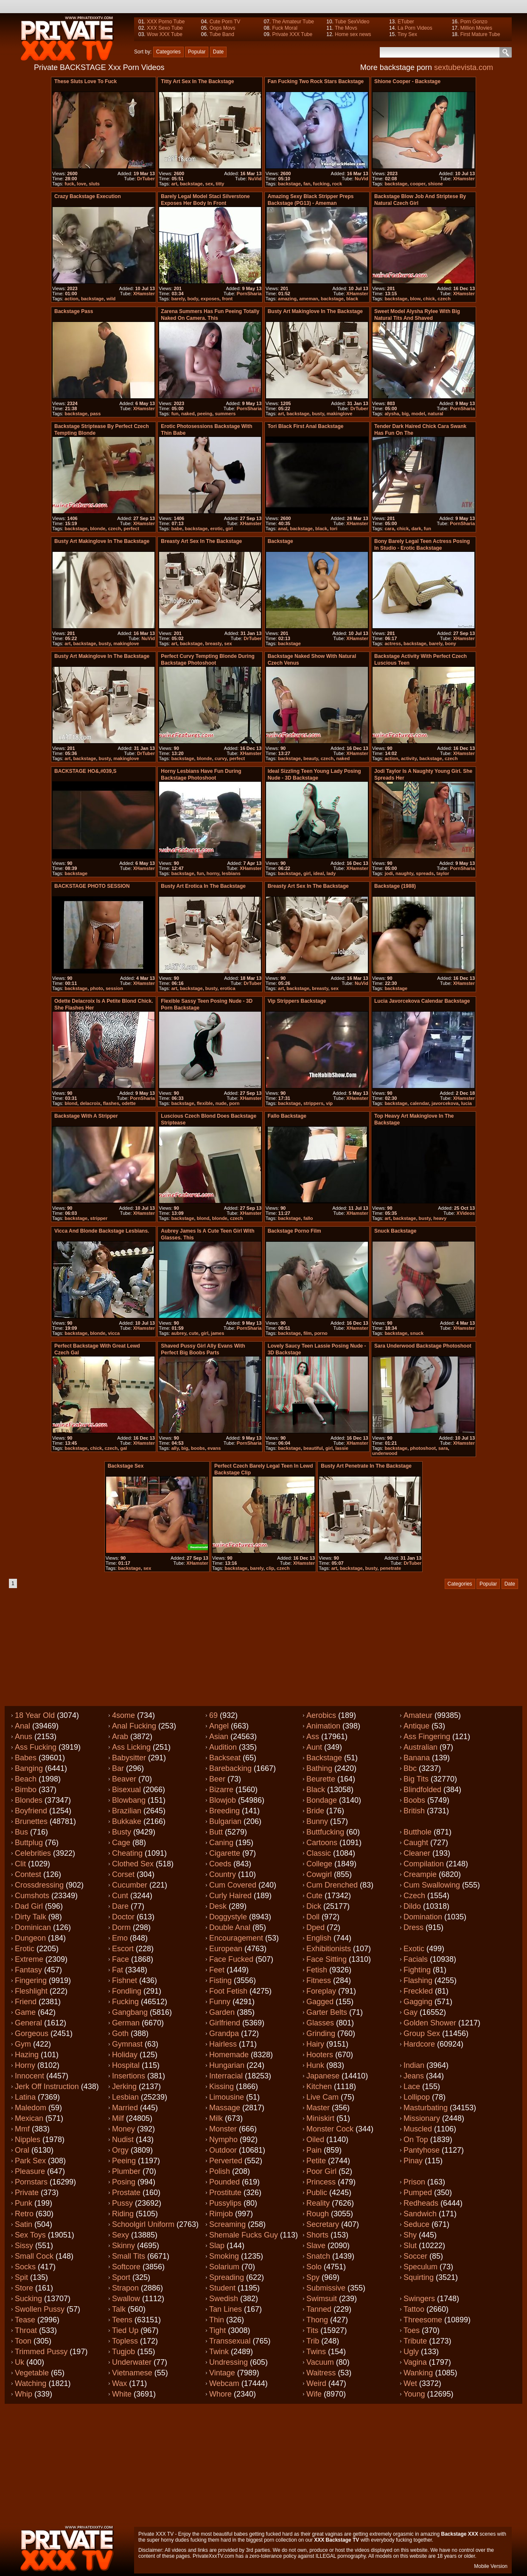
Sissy (24, 2245)
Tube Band (222, 34)
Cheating (127, 1853)
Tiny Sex (407, 34)
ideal (318, 873)
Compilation (424, 1864)
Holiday (124, 2054)
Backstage (324, 1758)
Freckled (418, 1991)
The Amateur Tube (293, 22)
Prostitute (225, 2192)
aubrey (178, 1333)
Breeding (224, 1811)
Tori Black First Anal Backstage (306, 426)
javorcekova (445, 1103)
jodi (388, 873)
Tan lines (225, 2309)
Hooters (319, 2054)
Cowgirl (319, 1874)
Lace (412, 2086)
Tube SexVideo (352, 22)
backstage (191, 183)
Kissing (221, 2086)
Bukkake (126, 1821)
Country (222, 1874)
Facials (416, 1959)
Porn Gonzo (474, 22)
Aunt (314, 1747)
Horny (25, 2065)
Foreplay (321, 1991)
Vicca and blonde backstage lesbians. (101, 1231)
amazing (287, 298)
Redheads (421, 2203)
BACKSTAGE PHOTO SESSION (92, 886)
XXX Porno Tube (166, 22)
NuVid (255, 178)
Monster (223, 2129)
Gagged (320, 2001)
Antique (416, 1726)
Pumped (418, 2192)
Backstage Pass (73, 311)
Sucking (28, 2298)
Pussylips (225, 2203)
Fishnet (124, 1980)
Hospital (126, 2065)
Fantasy (28, 1970)
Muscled (418, 2129)
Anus (23, 1736)
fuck (69, 183)
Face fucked (231, 1959)
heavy (439, 1218)
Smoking (224, 2256)
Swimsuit (321, 2298)
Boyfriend (31, 1811)
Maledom (30, 2107)
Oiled (315, 2139)
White (122, 2394)
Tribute (415, 2341)
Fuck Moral (284, 28)
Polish (219, 2171)
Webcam (224, 2383)
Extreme (29, 1959)
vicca (114, 1333)
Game (25, 2012)
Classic (318, 1853)
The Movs (346, 28)
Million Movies (476, 28)
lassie (341, 1448)
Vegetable (32, 2373)
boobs (198, 1448)
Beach (25, 1779)
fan (307, 183)
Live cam (322, 2097)
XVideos (466, 1213)
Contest (28, 1874)
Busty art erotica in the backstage (203, 886)
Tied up (125, 2330)
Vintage (222, 2373)
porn (234, 1103)
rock (337, 183)
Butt (216, 1832)
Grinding (320, 2033)
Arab (120, 1736)
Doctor (123, 1917)
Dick (313, 1906)
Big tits (416, 1779)
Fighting (417, 1970)
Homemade (229, 2054)
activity (409, 758)
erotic (216, 528)
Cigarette (224, 1853)
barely (178, 298)
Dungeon (30, 1938)
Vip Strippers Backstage (297, 1001)
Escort (123, 1948)
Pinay (413, 2160)
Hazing (27, 2054)
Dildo (412, 1906)
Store (24, 2288)
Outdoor (223, 2150)
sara (443, 1448)
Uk (19, 2362)
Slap (216, 2245)
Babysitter (129, 1758)
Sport (121, 2277)
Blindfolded (422, 1789)
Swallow (126, 2298)
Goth (120, 2033)
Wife (314, 2394)
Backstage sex (126, 1466)
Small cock (34, 2256)
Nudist (123, 2139)
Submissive (325, 2288)
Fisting (220, 1980)
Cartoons (321, 1842)
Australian (420, 1747)
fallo (308, 1218)
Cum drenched (332, 1885)
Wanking (418, 2373)
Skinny (123, 2245)
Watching (30, 2383)
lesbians (231, 873)
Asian (218, 1736)
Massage (224, 2107)
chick (429, 298)
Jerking (124, 2086)
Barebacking (230, 1768)
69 (213, 1715)
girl (229, 528)
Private (27, 2192)
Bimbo (25, 1789)
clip (270, 1568)
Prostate (126, 2192)
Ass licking (131, 1747)
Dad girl (29, 1906)
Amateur (418, 1715)
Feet (216, 1970)
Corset (123, 1874)
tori (333, 528)
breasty (213, 643)
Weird (316, 2383)
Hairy (315, 2044)
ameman (308, 298)
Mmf (22, 2129)
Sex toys (30, 2235)
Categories (168, 52)
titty (220, 183)
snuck (416, 1333)
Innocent (29, 2076)
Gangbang (130, 2012)
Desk (218, 1906)
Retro (24, 2214)
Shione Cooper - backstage (407, 81)
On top (416, 2139)
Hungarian (226, 2065)
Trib (312, 2341)
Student (222, 2288)
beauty (310, 758)
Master (318, 2107)
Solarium (224, 2267)
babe (176, 528)
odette (129, 1103)
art (174, 183)
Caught (416, 1842)
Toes (412, 2330)
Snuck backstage (395, 1231)
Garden (222, 2012)
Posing (123, 2182)
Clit (20, 1864)
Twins (316, 2351)
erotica (227, 988)
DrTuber (146, 178)
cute (194, 1333)
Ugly (411, 2351)
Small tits (128, 2256)
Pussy (122, 2203)
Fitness (318, 1980)
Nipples (27, 2139)
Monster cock (329, 2129)
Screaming (227, 2224)
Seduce (416, 2224)
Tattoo (414, 2309)
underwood (384, 1453)
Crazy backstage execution (87, 196)
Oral (22, 2150)
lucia (466, 1103)
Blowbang (129, 1800)
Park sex (30, 2160)
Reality (318, 2203)
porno (321, 1333)
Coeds (220, 1864)
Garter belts (326, 2012)
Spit (21, 2277)
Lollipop (417, 2097)
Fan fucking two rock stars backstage (316, 81)
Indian (414, 2065)
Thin (216, 2320)
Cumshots (32, 1895)
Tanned (318, 2309)
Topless (125, 2341)
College (319, 1864)
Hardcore (419, 2044)
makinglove (340, 413)
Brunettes (31, 1821)
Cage (121, 1842)
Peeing (124, 2160)
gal (123, 1448)
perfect (131, 528)
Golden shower (430, 2023)
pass (95, 413)
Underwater (131, 2362)
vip (329, 1103)
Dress (413, 1927)
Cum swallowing (432, 1885)
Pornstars (31, 2182)
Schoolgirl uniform (143, 2224)
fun (175, 413)
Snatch (318, 2256)
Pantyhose (422, 2150)
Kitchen (319, 2086)
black (352, 298)
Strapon (125, 2288)
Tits (312, 2330)
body (192, 298)
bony (450, 643)
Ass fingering (427, 1736)
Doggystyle (228, 1917)
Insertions (128, 2076)
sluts (94, 183)
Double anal (229, 1927)
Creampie (420, 1874)
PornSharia (249, 293)
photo (96, 988)
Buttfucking (325, 1832)
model (418, 413)
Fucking (125, 2001)
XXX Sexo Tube (165, 28)
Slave (315, 2245)
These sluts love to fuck (85, 81)
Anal (22, 1726)
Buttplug (29, 1842)
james (217, 1333)
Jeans (414, 2076)
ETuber (406, 22)
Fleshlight (31, 1991)
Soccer (415, 2256)
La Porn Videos (415, 28)
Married (125, 2107)
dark (416, 528)
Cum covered (232, 1885)
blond (70, 1103)
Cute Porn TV (225, 22)
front (227, 298)
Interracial (226, 2076)
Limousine (226, 2097)
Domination (423, 1917)
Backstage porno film (294, 1231)
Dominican (33, 1927)
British (414, 1811)
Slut (410, 2245)
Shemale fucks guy (243, 2235)
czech (444, 298)
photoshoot (422, 1448)
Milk (216, 2118)
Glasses (320, 2023)
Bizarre (221, 1789)
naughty (404, 873)
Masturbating (426, 2107)
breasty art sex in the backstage (201, 541)
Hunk (315, 2065)
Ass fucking (35, 1747)
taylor (442, 873)
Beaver (124, 1779)
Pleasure (30, 2171)
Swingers (419, 2298)
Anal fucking (134, 1726)
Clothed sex (133, 1864)
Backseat (225, 1758)
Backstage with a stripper (86, 1116)
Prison (414, 2182)
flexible (205, 1103)
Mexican (29, 2118)
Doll (313, 1917)
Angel (219, 1726)
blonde (97, 528)
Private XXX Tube (292, 34)
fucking (321, 183)
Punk (23, 2203)
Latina (25, 2097)
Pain (314, 2150)
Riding (123, 2214)
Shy (410, 2235)
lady (331, 873)
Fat (117, 1970)
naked (188, 413)
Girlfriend (224, 2023)
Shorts (317, 2235)
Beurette (320, 1779)
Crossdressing (39, 1885)
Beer (217, 1779)
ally (175, 1448)
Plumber (126, 2171)
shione (435, 183)
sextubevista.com (463, 67)
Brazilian (126, 1811)
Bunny (317, 1821)
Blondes (28, 1800)
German (126, 2023)
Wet (410, 2383)
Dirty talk (30, 1917)
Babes (25, 1758)
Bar (118, 1768)
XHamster (464, 178)
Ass (312, 1736)
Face (120, 1959)
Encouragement (236, 1938)
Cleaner (417, 1853)
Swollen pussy (39, 2309)
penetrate (390, 1568)
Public (316, 2192)
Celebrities (33, 1853)
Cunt (120, 1895)
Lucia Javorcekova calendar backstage (422, 1001)
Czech (414, 1895)
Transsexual (229, 2341)
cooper (417, 183)
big (405, 413)
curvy (221, 758)
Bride (315, 1811)
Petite (316, 2160)
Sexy (120, 2235)
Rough (317, 2214)
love (81, 183)
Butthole (418, 1832)
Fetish (316, 1970)
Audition (223, 1747)
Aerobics (321, 1715)
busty (318, 413)
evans (214, 1448)
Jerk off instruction (47, 2086)
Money (123, 2129)
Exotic (414, 1948)
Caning (221, 1842)
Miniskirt (320, 2118)
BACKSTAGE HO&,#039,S (85, 771)
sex (209, 183)
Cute (314, 1895)
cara (389, 528)
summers (225, 413)
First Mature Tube (480, 34)
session (114, 988)
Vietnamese (132, 2373)
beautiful (313, 1448)
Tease (25, 2320)
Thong (317, 2320)
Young (414, 2394)
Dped (315, 1927)
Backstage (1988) (395, 886)
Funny (219, 2001)
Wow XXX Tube (164, 34)
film (307, 1333)
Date (218, 52)
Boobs (414, 1800)
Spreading (226, 2277)
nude (221, 1103)
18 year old (35, 1715)
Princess (321, 2182)
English (318, 1938)
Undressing (228, 2362)
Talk (119, 2309)
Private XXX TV (156, 2534)
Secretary (322, 2224)
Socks (25, 2267)
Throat (26, 2330)
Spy (313, 2277)
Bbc (410, 1768)
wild (111, 298)
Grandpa (224, 2033)
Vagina (415, 2362)
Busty (121, 1832)
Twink (219, 2351)
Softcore (126, 2267)
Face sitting (326, 1959)
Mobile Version (490, 2566)
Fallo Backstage (287, 1116)
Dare (120, 1906)
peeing (204, 413)
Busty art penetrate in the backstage (366, 1466)
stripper (98, 1218)
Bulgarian (225, 1821)
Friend (25, 2001)
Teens (122, 2320)
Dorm (121, 1927)
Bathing (319, 1768)
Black (315, 1789)
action (71, 298)
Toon (23, 2341)
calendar (419, 1103)
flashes (111, 1103)
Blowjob (222, 1800)
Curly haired (230, 1895)
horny (213, 873)
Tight (217, 2330)
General (28, 2023)
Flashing (418, 1980)
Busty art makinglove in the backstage (315, 311)
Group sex (422, 2033)
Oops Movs (222, 28)
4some (123, 1715)
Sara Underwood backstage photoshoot (422, 1346)
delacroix (90, 1103)
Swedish (223, 2298)
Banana (417, 1758)
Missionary (422, 2118)
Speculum (420, 2267)
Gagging (418, 2001)
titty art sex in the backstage (197, 81)
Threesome (423, 2320)
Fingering (31, 1980)
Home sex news (353, 34)
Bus (21, 1832)
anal (282, 528)
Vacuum (320, 2362)
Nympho (223, 2139)
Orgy (120, 2150)
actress (392, 643)
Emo (120, 1938)
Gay (411, 2012)
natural (435, 413)
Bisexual (126, 1789)
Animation (323, 1726)
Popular (196, 52)
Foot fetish (228, 1991)
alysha (391, 413)
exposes (210, 298)
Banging (29, 1768)
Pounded (224, 2182)
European (225, 1948)
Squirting (419, 2277)
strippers (313, 1103)
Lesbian (125, 2097)
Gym (23, 2044)
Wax (119, 2383)
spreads (425, 873)
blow (415, 298)
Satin (23, 2224)
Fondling (126, 1991)
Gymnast (127, 2044)
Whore (220, 2394)
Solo (314, 2267)
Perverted (225, 2160)
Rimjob (221, 2214)
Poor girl (321, 2171)
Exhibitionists (328, 1948)
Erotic (24, 1948)
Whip (23, 2394)
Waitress (321, 2373)
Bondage (321, 1800)
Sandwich (420, 2214)
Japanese (322, 2076)
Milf (118, 2118)
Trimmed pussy (41, 2351)
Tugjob (123, 2351)
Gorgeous (31, 2033)
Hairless (223, 2044)
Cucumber (129, 1885)
